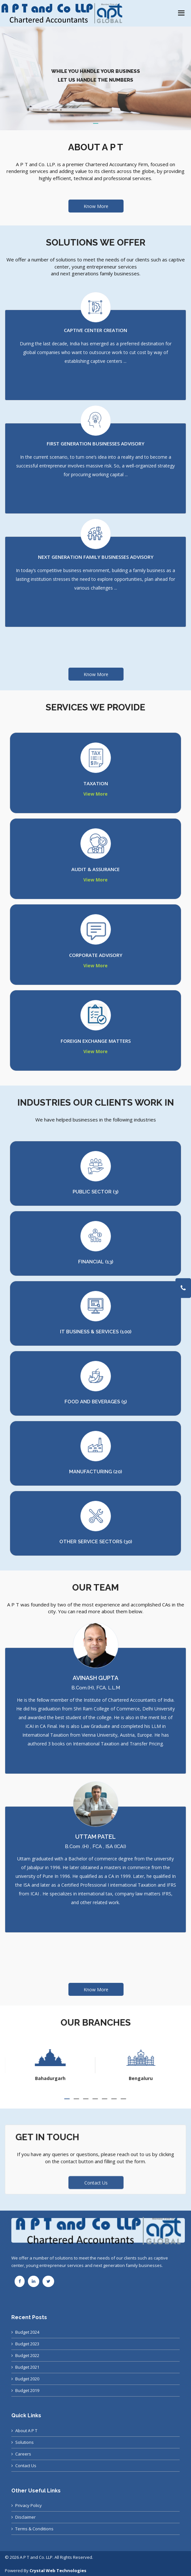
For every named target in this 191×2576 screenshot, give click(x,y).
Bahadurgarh (140, 2078)
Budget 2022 (27, 2355)
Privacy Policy (28, 2505)
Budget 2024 (27, 2332)
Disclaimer (25, 2517)
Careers (23, 2454)
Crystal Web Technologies (58, 2570)
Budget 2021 (27, 2367)
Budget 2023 (27, 2344)
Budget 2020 (27, 2379)
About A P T (26, 2430)
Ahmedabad (50, 2078)
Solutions (24, 2442)
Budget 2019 (27, 2390)
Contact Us (25, 2465)
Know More (96, 206)
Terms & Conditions (34, 2529)
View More (95, 794)
